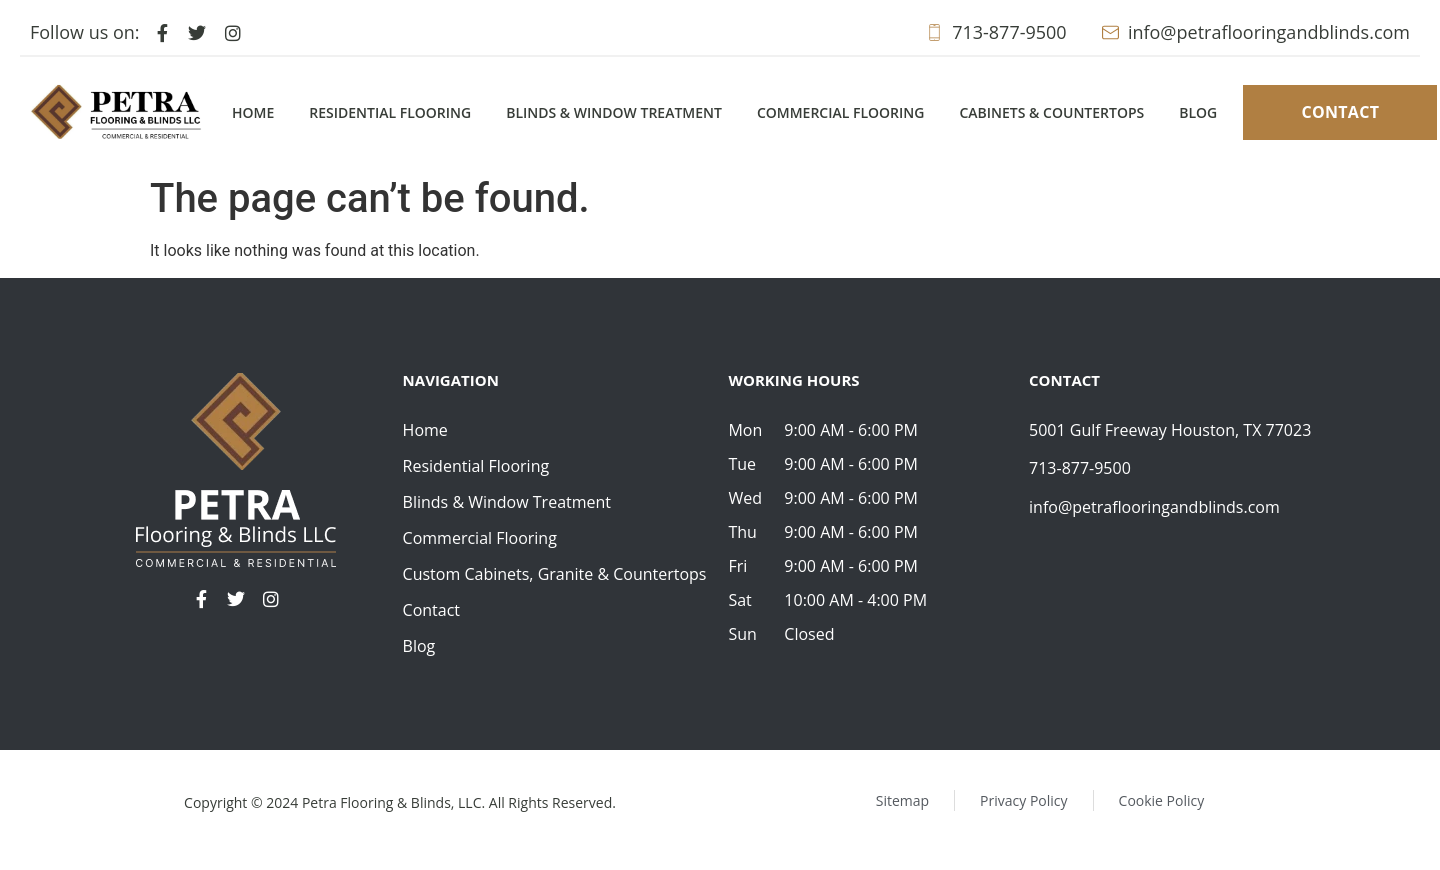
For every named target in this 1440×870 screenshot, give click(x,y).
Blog (1198, 112)
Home (253, 112)
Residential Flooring (390, 112)
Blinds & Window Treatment (614, 112)
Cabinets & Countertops (1051, 112)
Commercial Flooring (841, 112)
